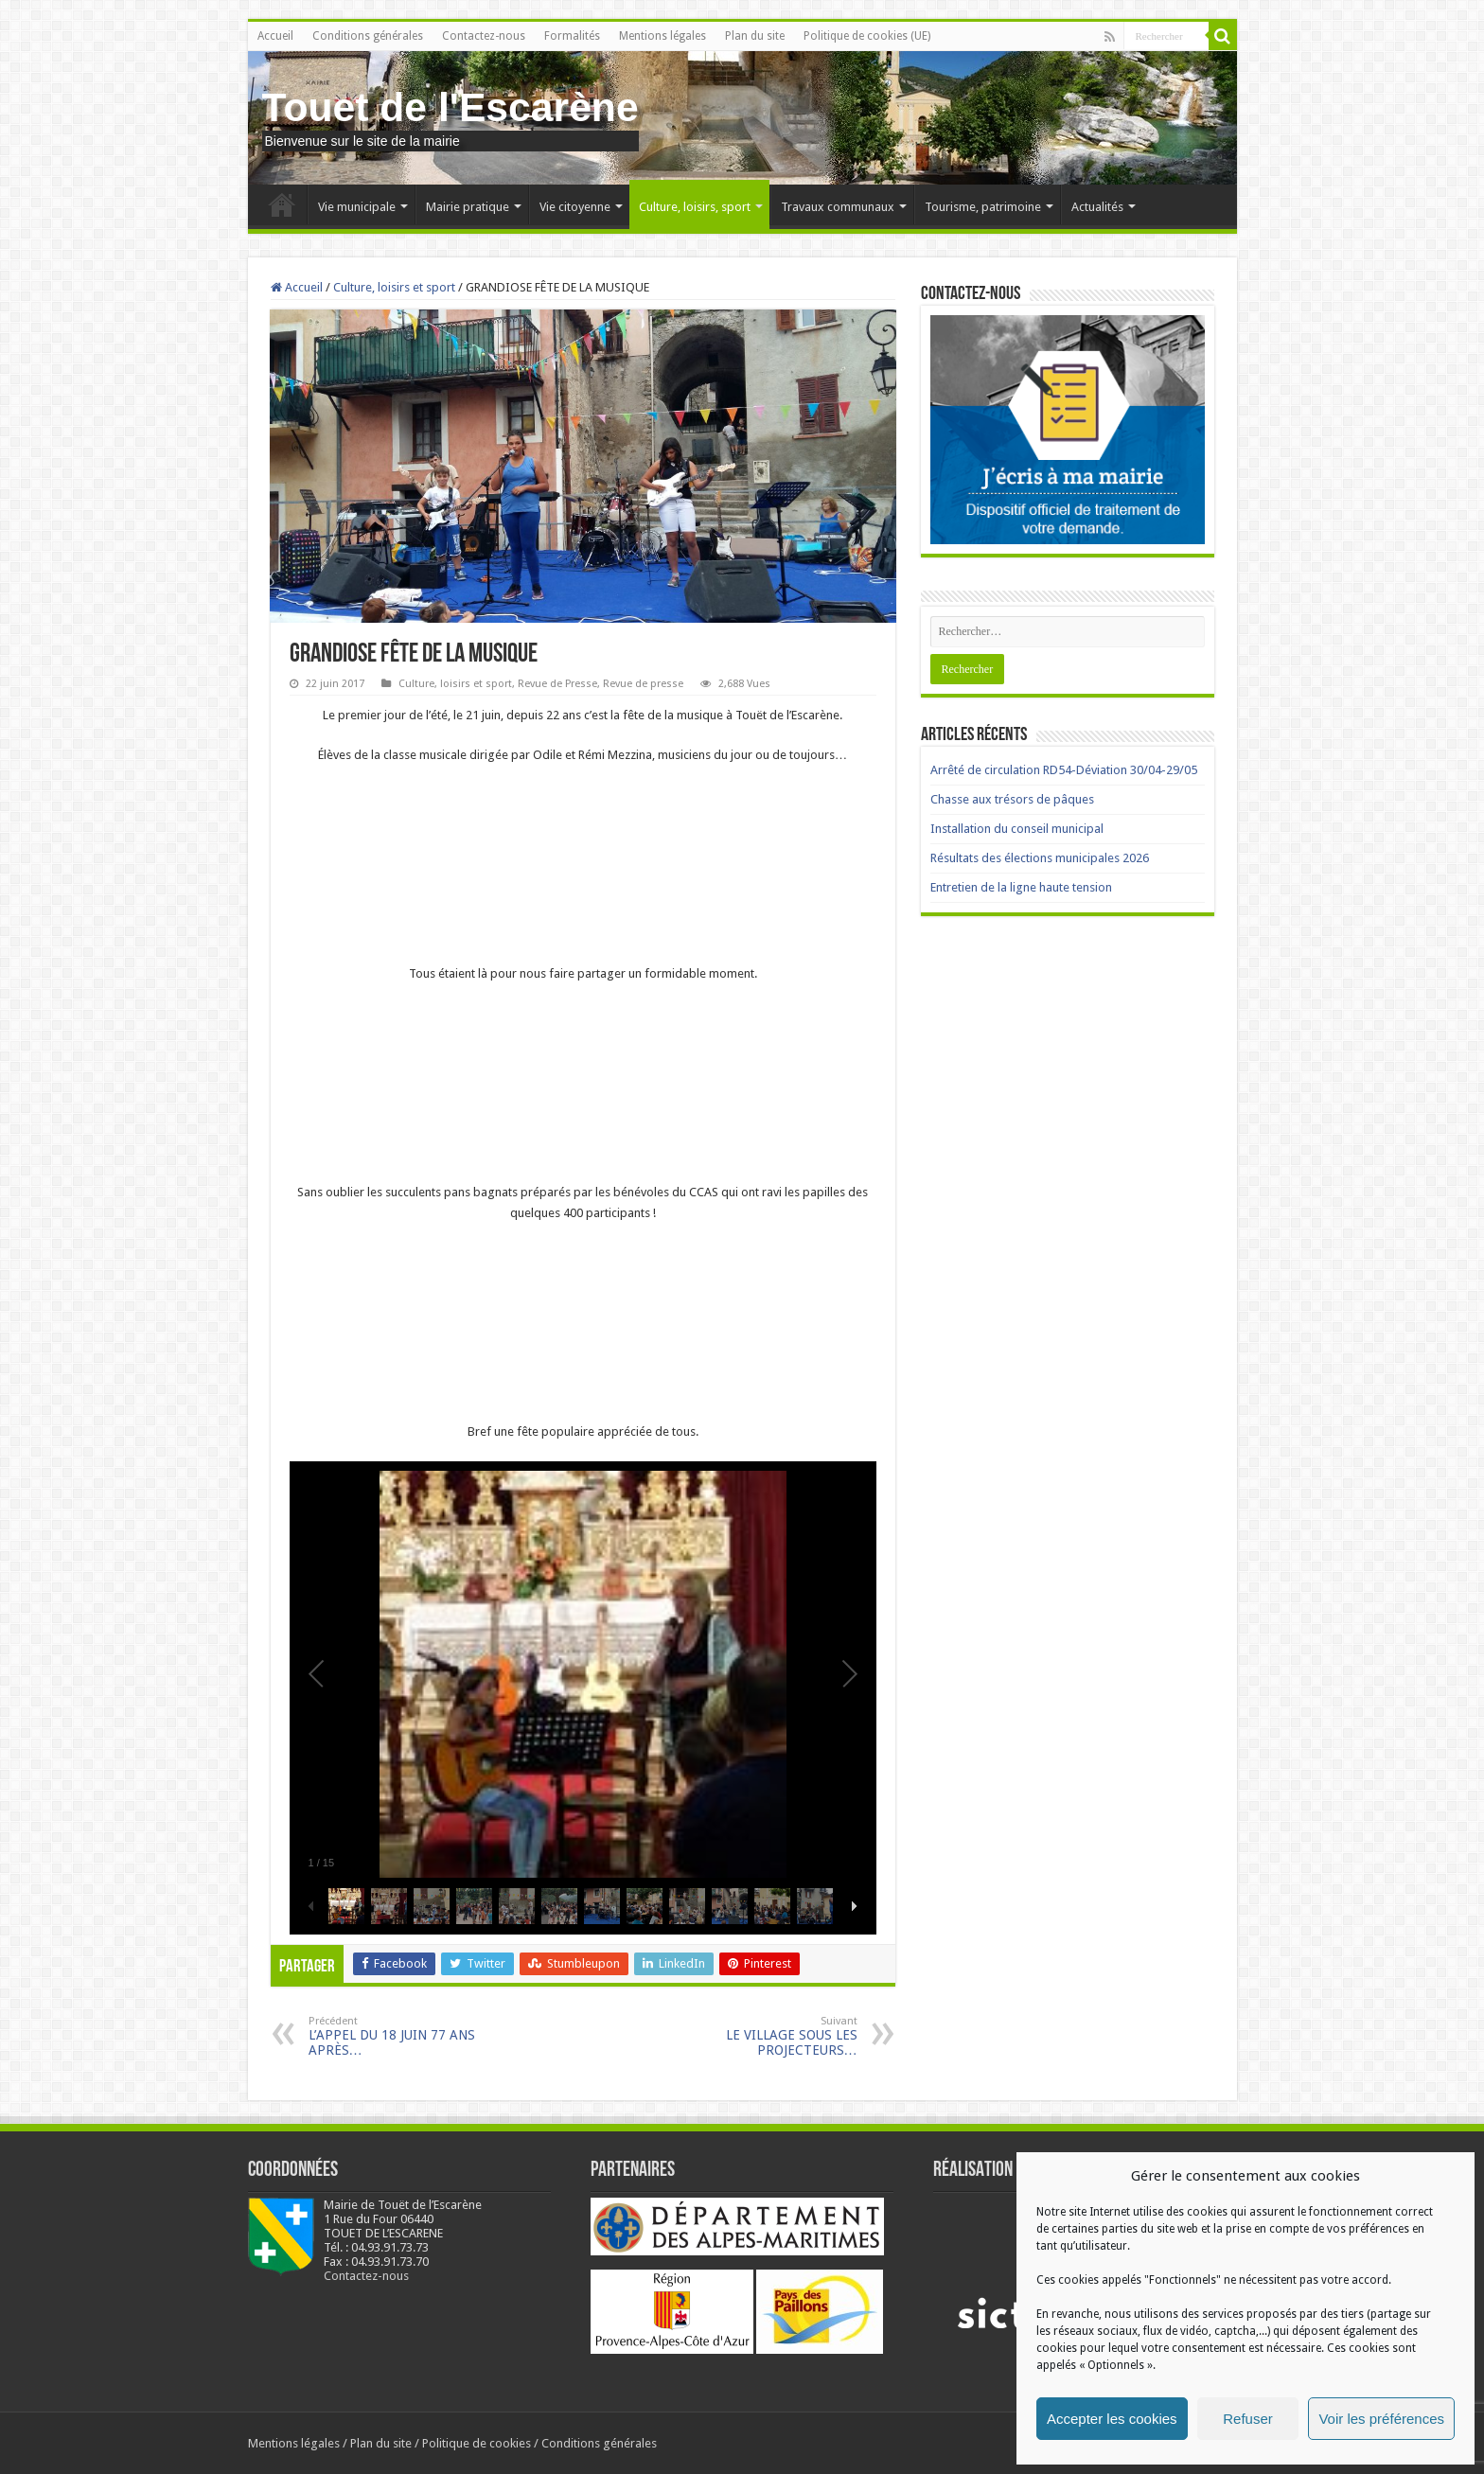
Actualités (1097, 207)
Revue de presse (643, 684)
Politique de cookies (476, 2443)
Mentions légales (662, 36)
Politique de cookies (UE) (867, 36)
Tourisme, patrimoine (983, 207)
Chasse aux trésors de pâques (1012, 799)
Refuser (1248, 2419)
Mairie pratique (467, 207)
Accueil (275, 36)
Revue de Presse (557, 684)
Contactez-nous (483, 36)
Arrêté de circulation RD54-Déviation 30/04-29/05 (1063, 770)
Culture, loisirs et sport (394, 287)
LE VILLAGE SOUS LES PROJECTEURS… (760, 2036)
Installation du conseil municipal (1017, 829)
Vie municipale (357, 207)
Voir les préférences (1381, 2419)
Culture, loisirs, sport (695, 207)
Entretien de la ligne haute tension (1021, 887)
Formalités (572, 36)
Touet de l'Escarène (450, 107)
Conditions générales (367, 36)
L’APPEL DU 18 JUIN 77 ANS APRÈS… (406, 2036)
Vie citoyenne (574, 207)
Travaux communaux (837, 207)
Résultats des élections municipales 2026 (1039, 858)
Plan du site (755, 36)
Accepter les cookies (1112, 2419)
